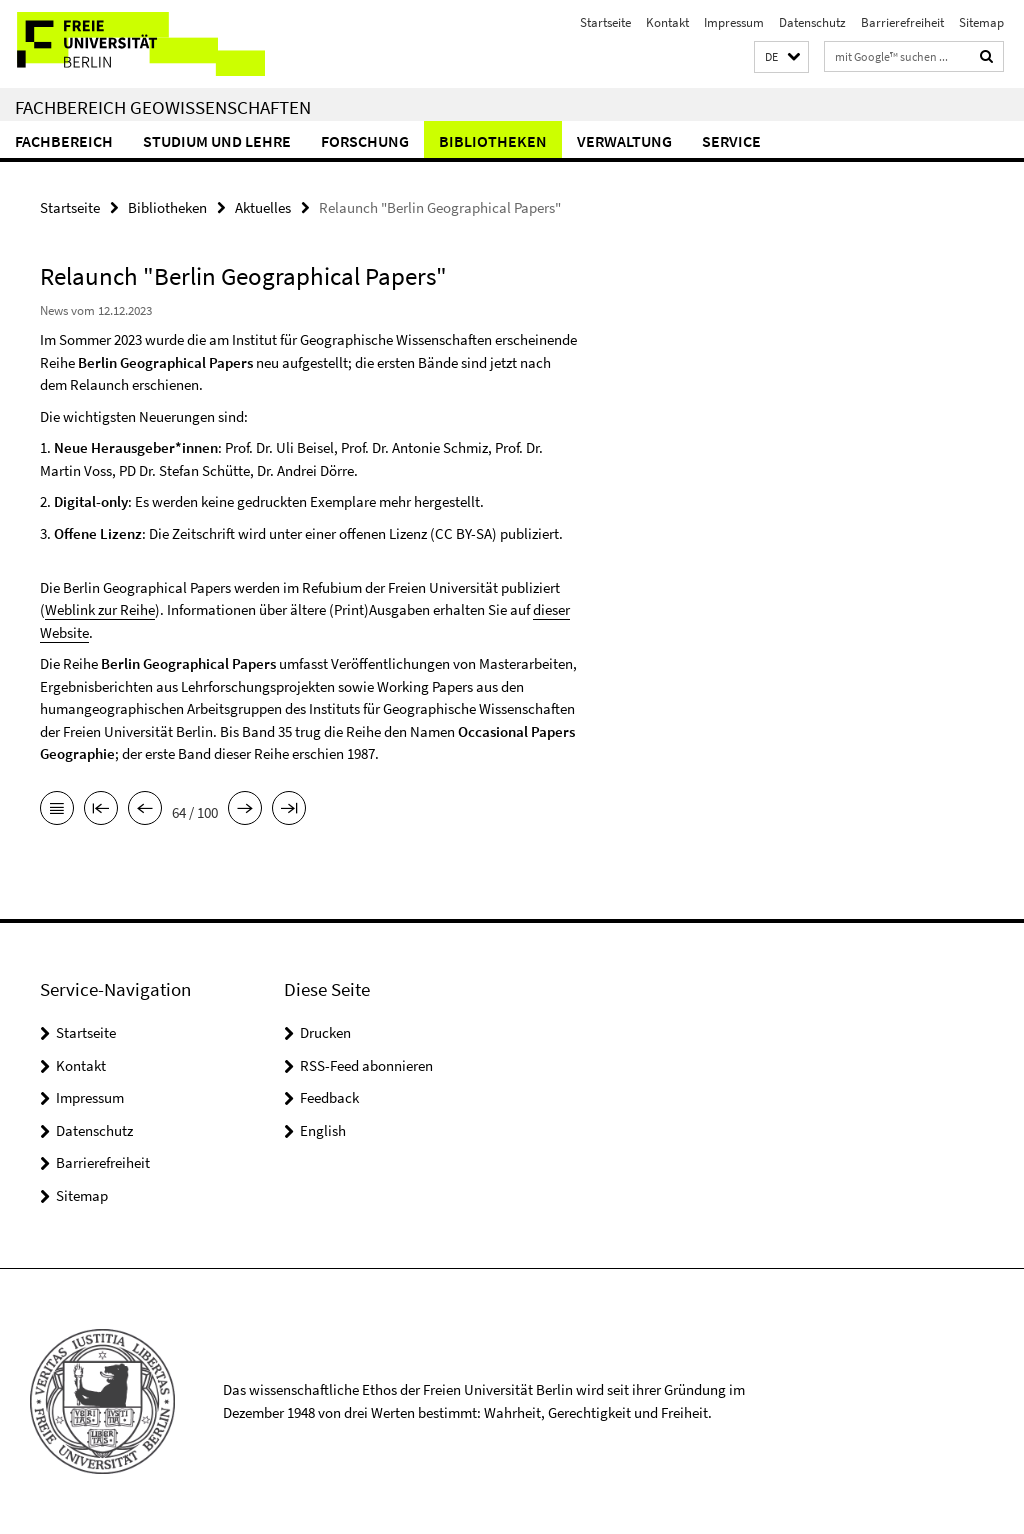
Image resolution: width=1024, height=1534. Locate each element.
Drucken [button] (325, 1032)
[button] (781, 57)
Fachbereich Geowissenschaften (163, 107)
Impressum (734, 22)
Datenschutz (812, 22)
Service (731, 141)
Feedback (329, 1097)
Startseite (605, 22)
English (323, 1130)
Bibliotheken (493, 141)
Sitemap (981, 22)
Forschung (365, 141)
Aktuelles (263, 207)
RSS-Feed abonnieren (366, 1065)
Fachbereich (64, 141)
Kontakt (667, 22)
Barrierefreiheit (902, 22)
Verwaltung (624, 141)
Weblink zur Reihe (100, 609)
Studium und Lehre (217, 141)
